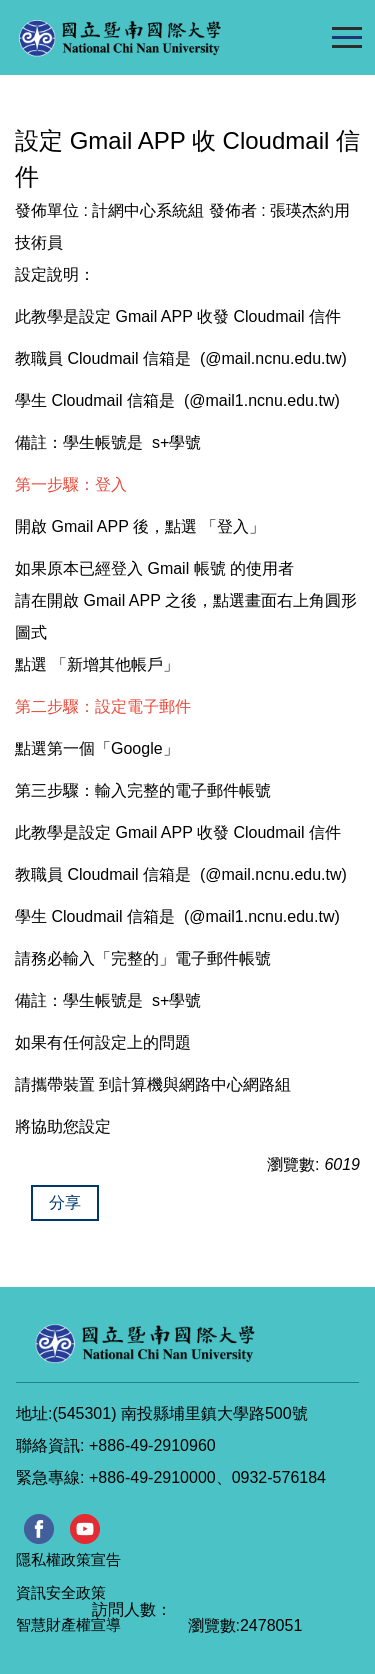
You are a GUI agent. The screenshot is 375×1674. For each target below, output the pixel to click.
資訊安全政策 (61, 1592)
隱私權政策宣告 (68, 1559)
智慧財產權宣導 (68, 1624)
